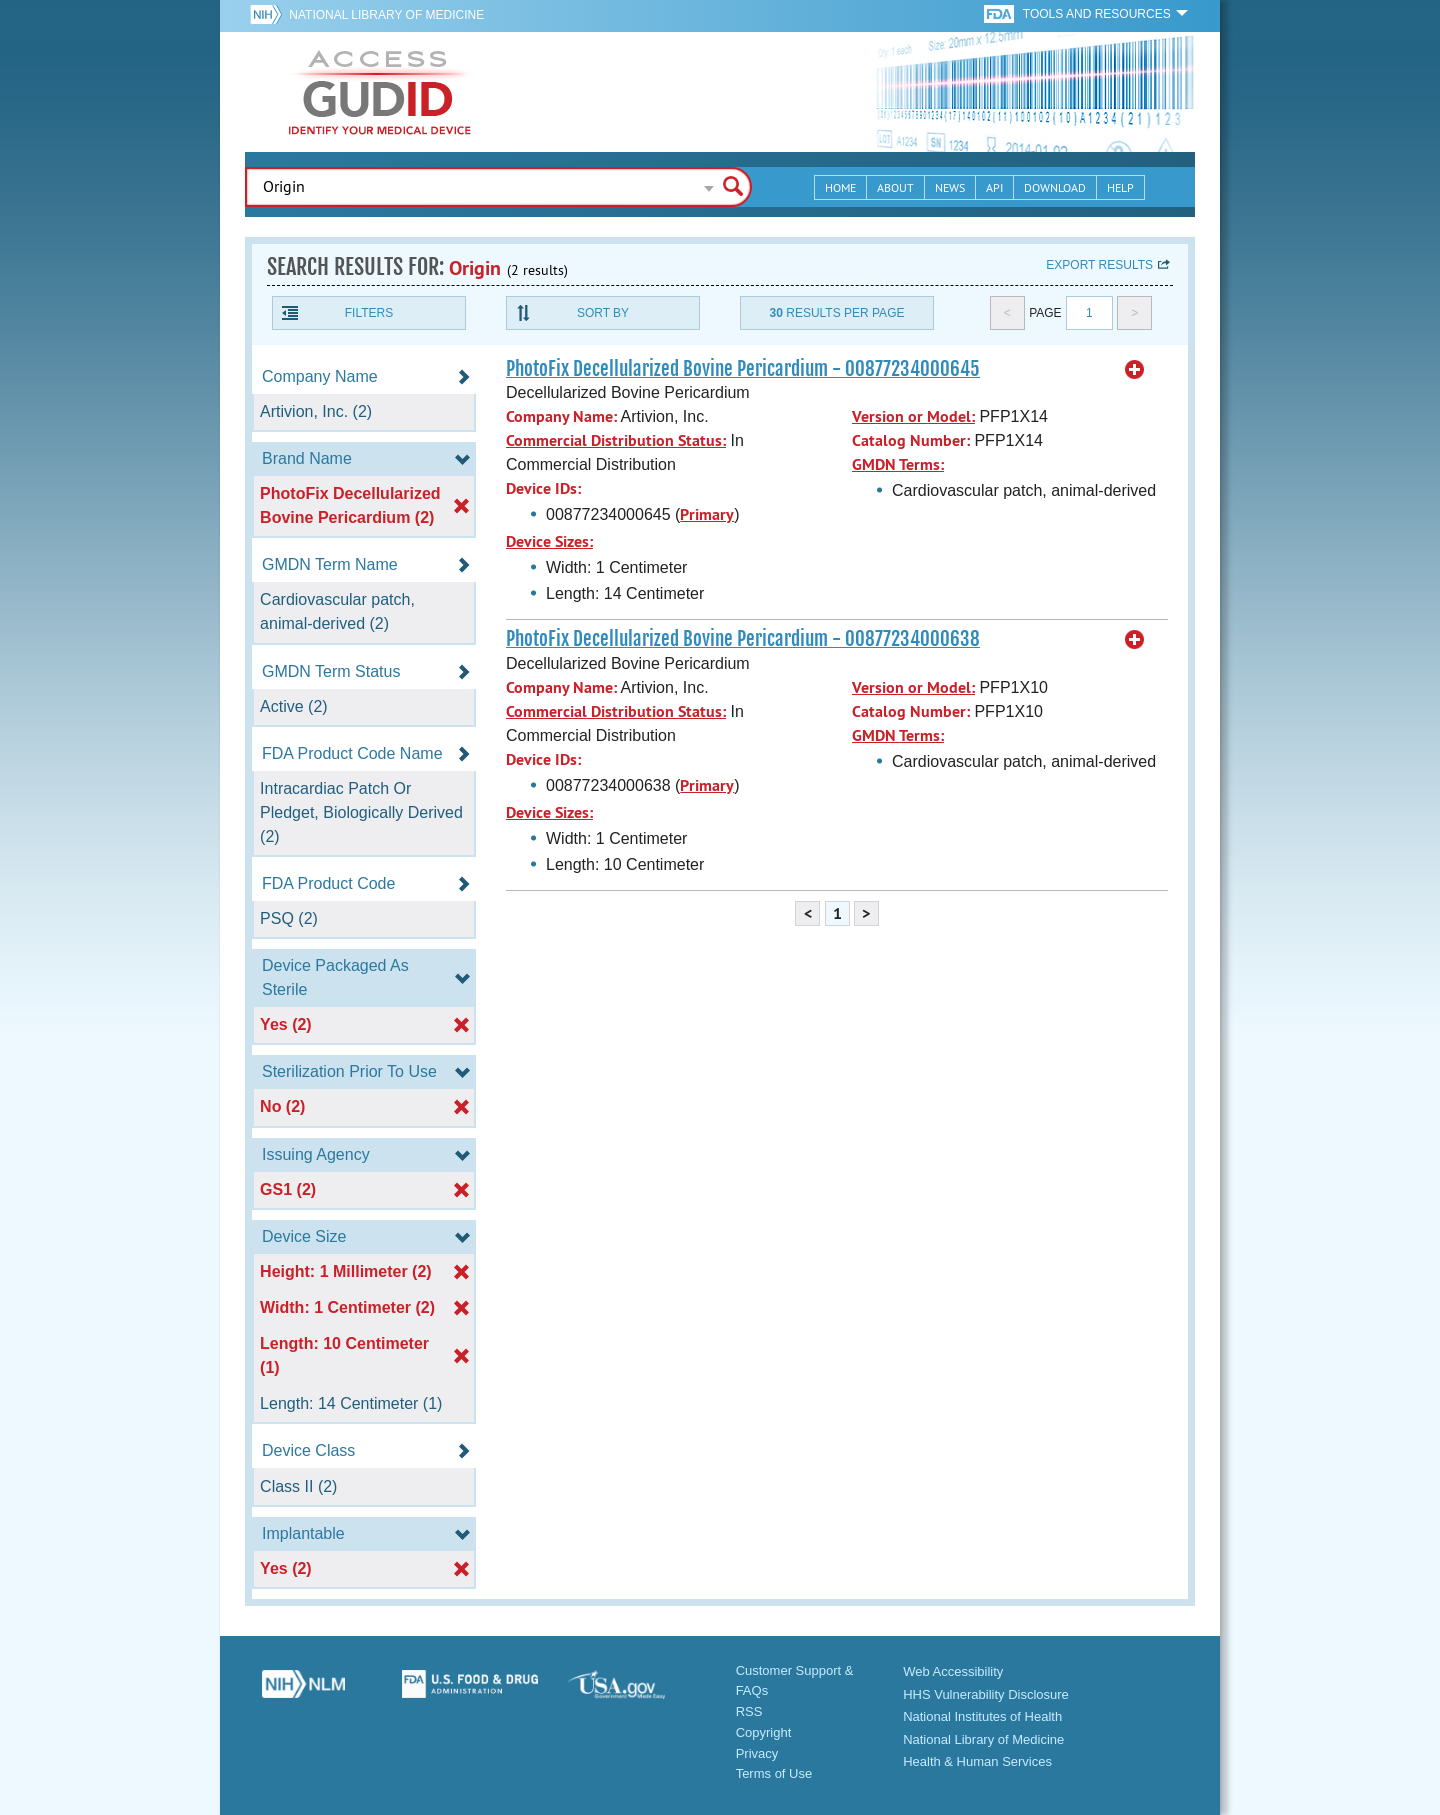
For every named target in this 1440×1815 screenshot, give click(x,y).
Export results (1099, 265)
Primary (707, 514)
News (950, 187)
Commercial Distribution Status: (616, 440)
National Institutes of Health (982, 1716)
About (895, 187)
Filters (369, 313)
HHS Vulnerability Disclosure (986, 1694)
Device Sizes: (549, 541)
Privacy (757, 1753)
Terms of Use (774, 1773)
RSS (749, 1711)
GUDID (380, 92)
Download (1055, 187)
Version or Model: (913, 416)
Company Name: (561, 416)
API (994, 187)
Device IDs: (543, 488)
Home (840, 187)
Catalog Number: (911, 440)
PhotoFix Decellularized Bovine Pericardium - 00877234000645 (743, 369)
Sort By (603, 313)
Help (1120, 187)
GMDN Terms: (898, 464)
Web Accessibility (953, 1671)
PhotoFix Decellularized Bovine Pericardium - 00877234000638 (743, 639)
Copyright (764, 1732)
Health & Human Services (977, 1761)
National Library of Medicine (386, 15)
